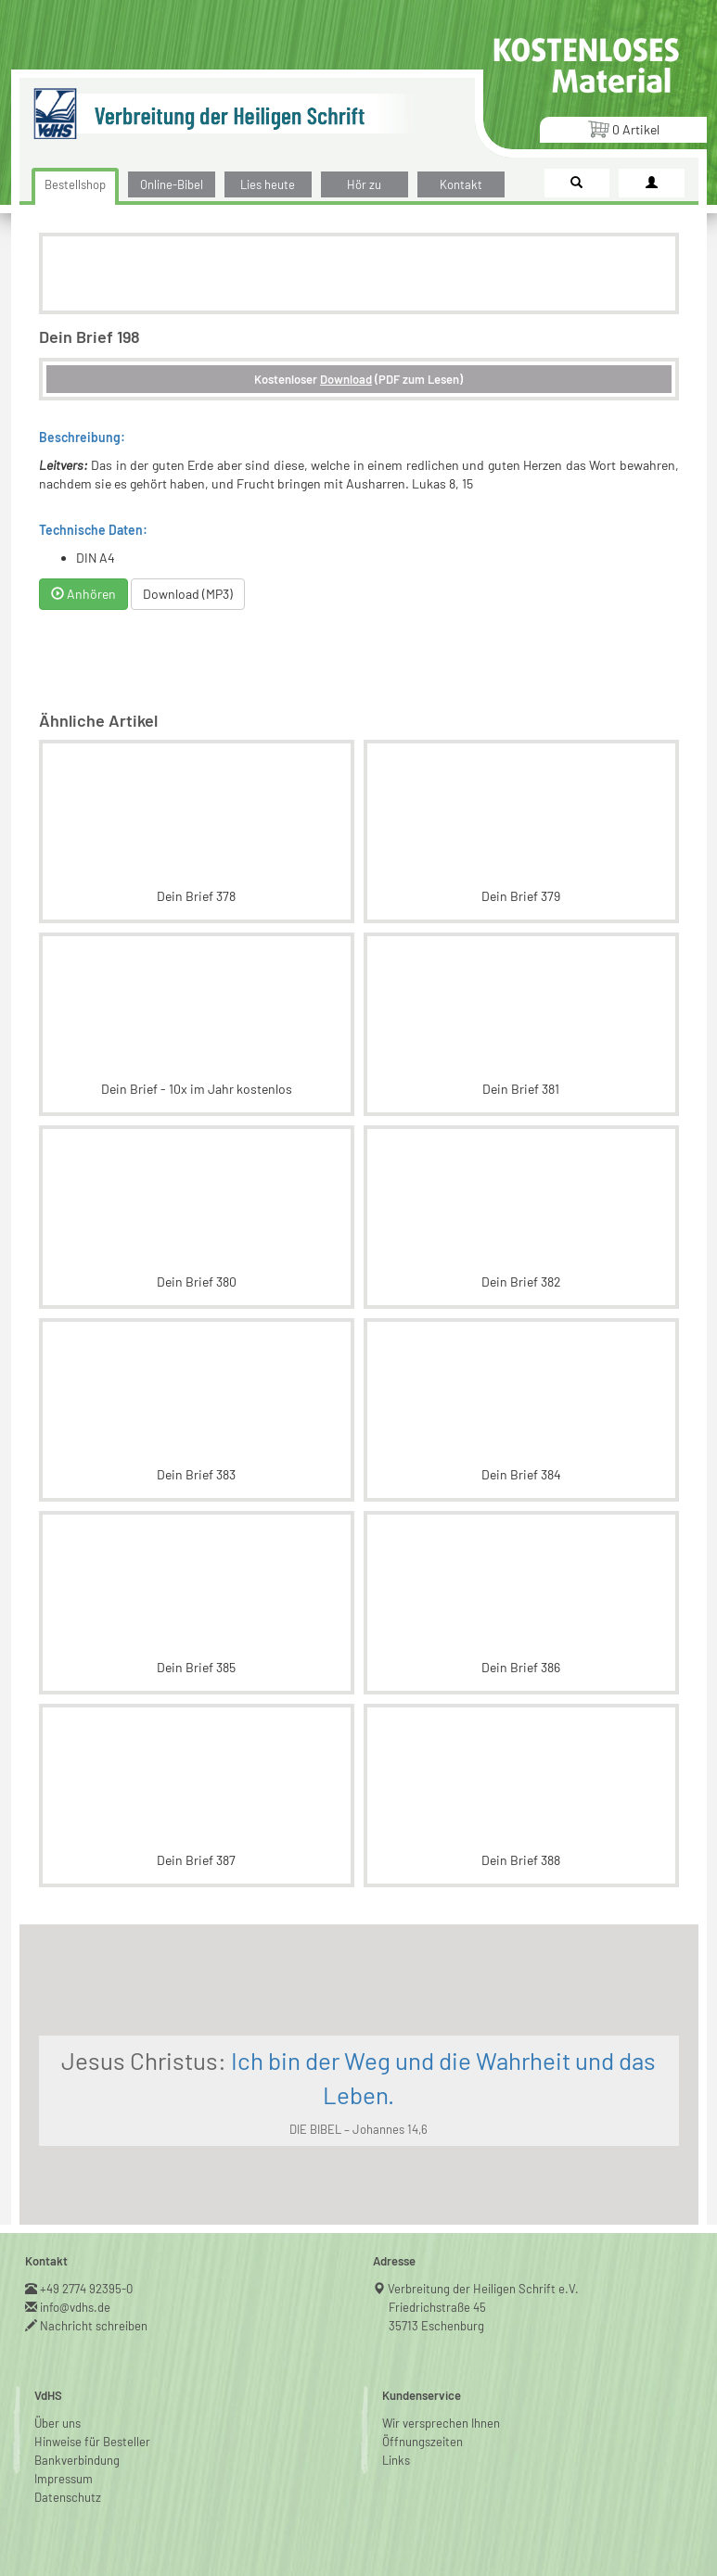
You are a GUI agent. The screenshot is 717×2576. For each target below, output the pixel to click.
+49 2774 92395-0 (87, 2288)
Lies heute (267, 184)
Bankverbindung (77, 2460)
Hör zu (364, 184)
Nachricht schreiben (94, 2325)
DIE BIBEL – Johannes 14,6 (358, 2129)
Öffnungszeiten (422, 2441)
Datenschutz (67, 2497)
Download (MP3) (188, 594)
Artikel (623, 128)
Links (396, 2460)
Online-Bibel (171, 184)
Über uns (57, 2423)
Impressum (63, 2478)
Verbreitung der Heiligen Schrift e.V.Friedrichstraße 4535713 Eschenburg (484, 2307)
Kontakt (461, 184)
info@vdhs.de (75, 2307)
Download (346, 379)
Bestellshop (75, 184)
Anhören (83, 594)
